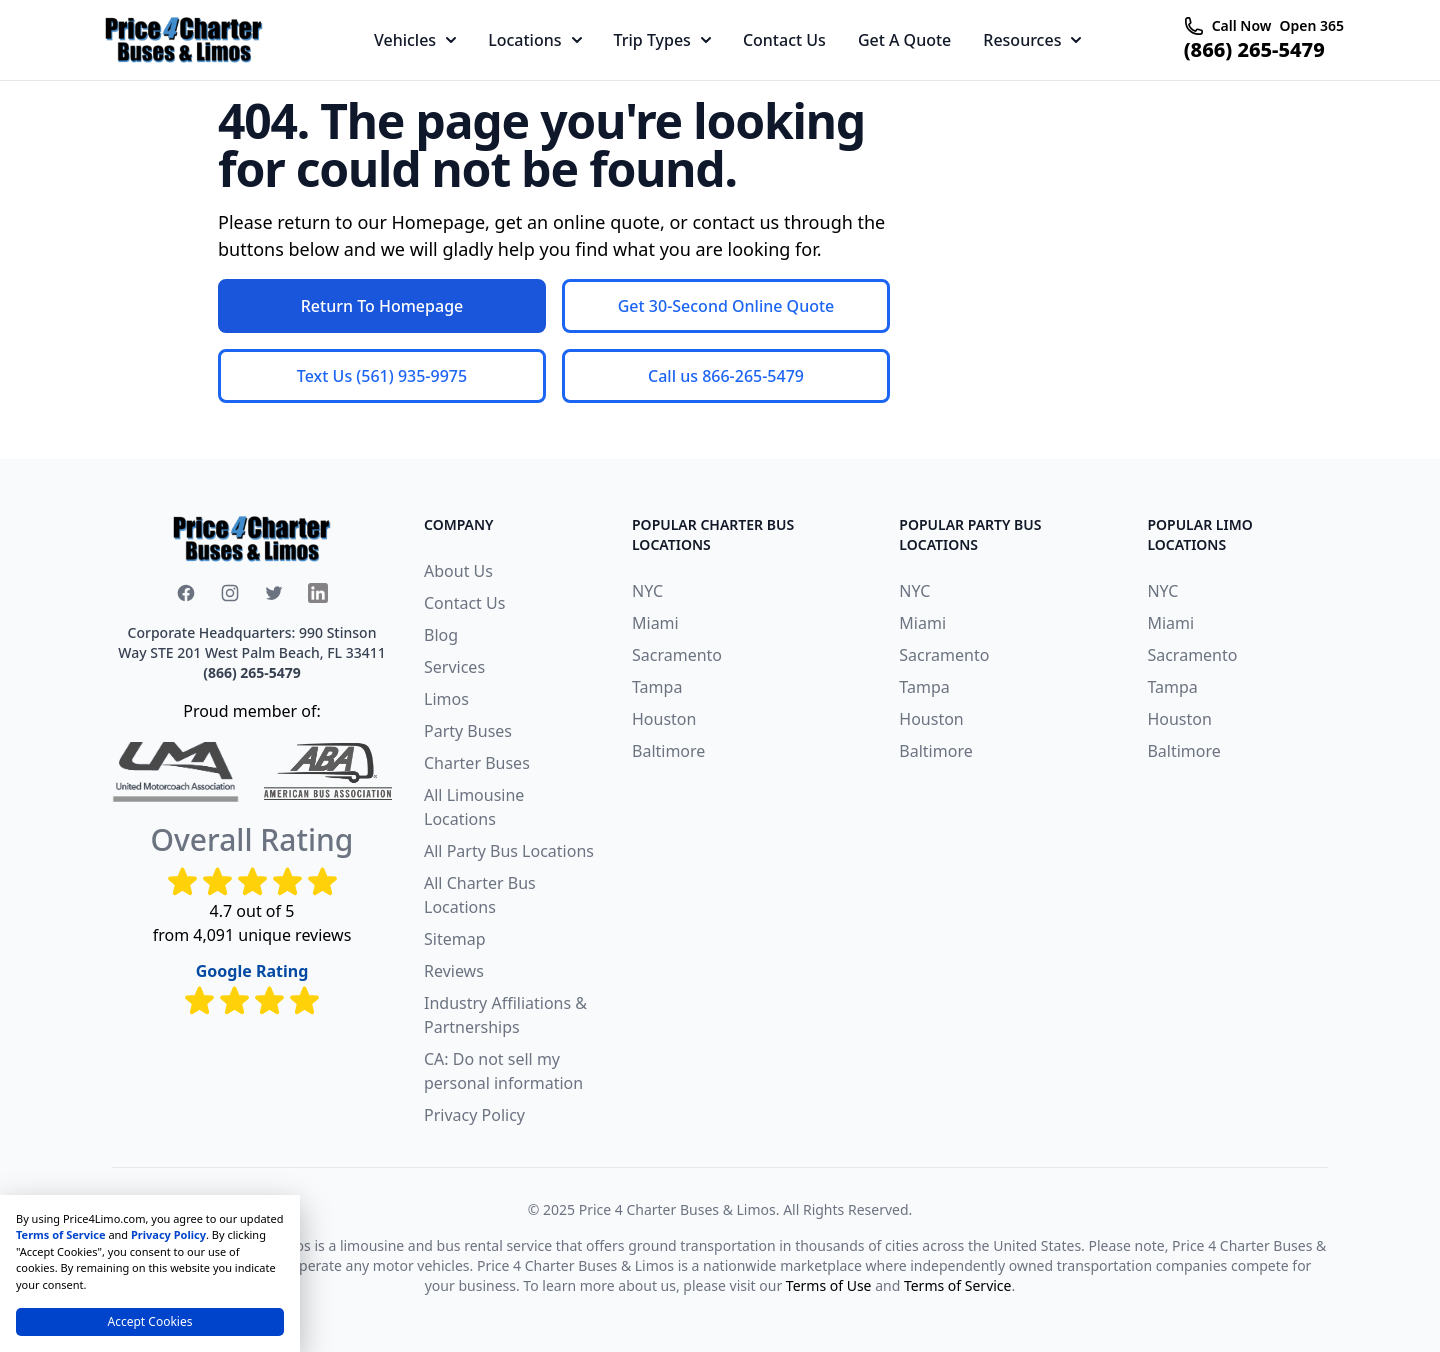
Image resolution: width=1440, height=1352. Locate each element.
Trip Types (662, 40)
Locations (534, 40)
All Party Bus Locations (509, 851)
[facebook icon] (186, 593)
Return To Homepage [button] (382, 306)
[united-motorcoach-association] (176, 771)
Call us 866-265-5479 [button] (726, 376)
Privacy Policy (474, 1115)
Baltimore (668, 751)
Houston (664, 719)
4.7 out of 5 (252, 911)
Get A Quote (904, 40)
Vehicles (415, 40)
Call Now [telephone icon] (1242, 25)
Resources (1032, 40)
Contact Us (784, 40)
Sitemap (455, 939)
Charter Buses (477, 763)
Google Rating (252, 971)
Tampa (657, 687)
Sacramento (677, 655)
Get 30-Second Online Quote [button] (726, 306)
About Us (458, 571)
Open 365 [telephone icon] (1311, 25)
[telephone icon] (1194, 26)
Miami (655, 623)
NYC (647, 591)
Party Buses (468, 731)
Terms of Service (958, 1285)
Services (454, 667)
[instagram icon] (230, 593)
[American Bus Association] (328, 771)
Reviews (454, 971)
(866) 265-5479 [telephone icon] (1254, 49)
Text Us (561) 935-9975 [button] (382, 376)
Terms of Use (829, 1285)
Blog (441, 635)
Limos (446, 699)
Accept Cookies (150, 1321)
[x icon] (274, 593)
